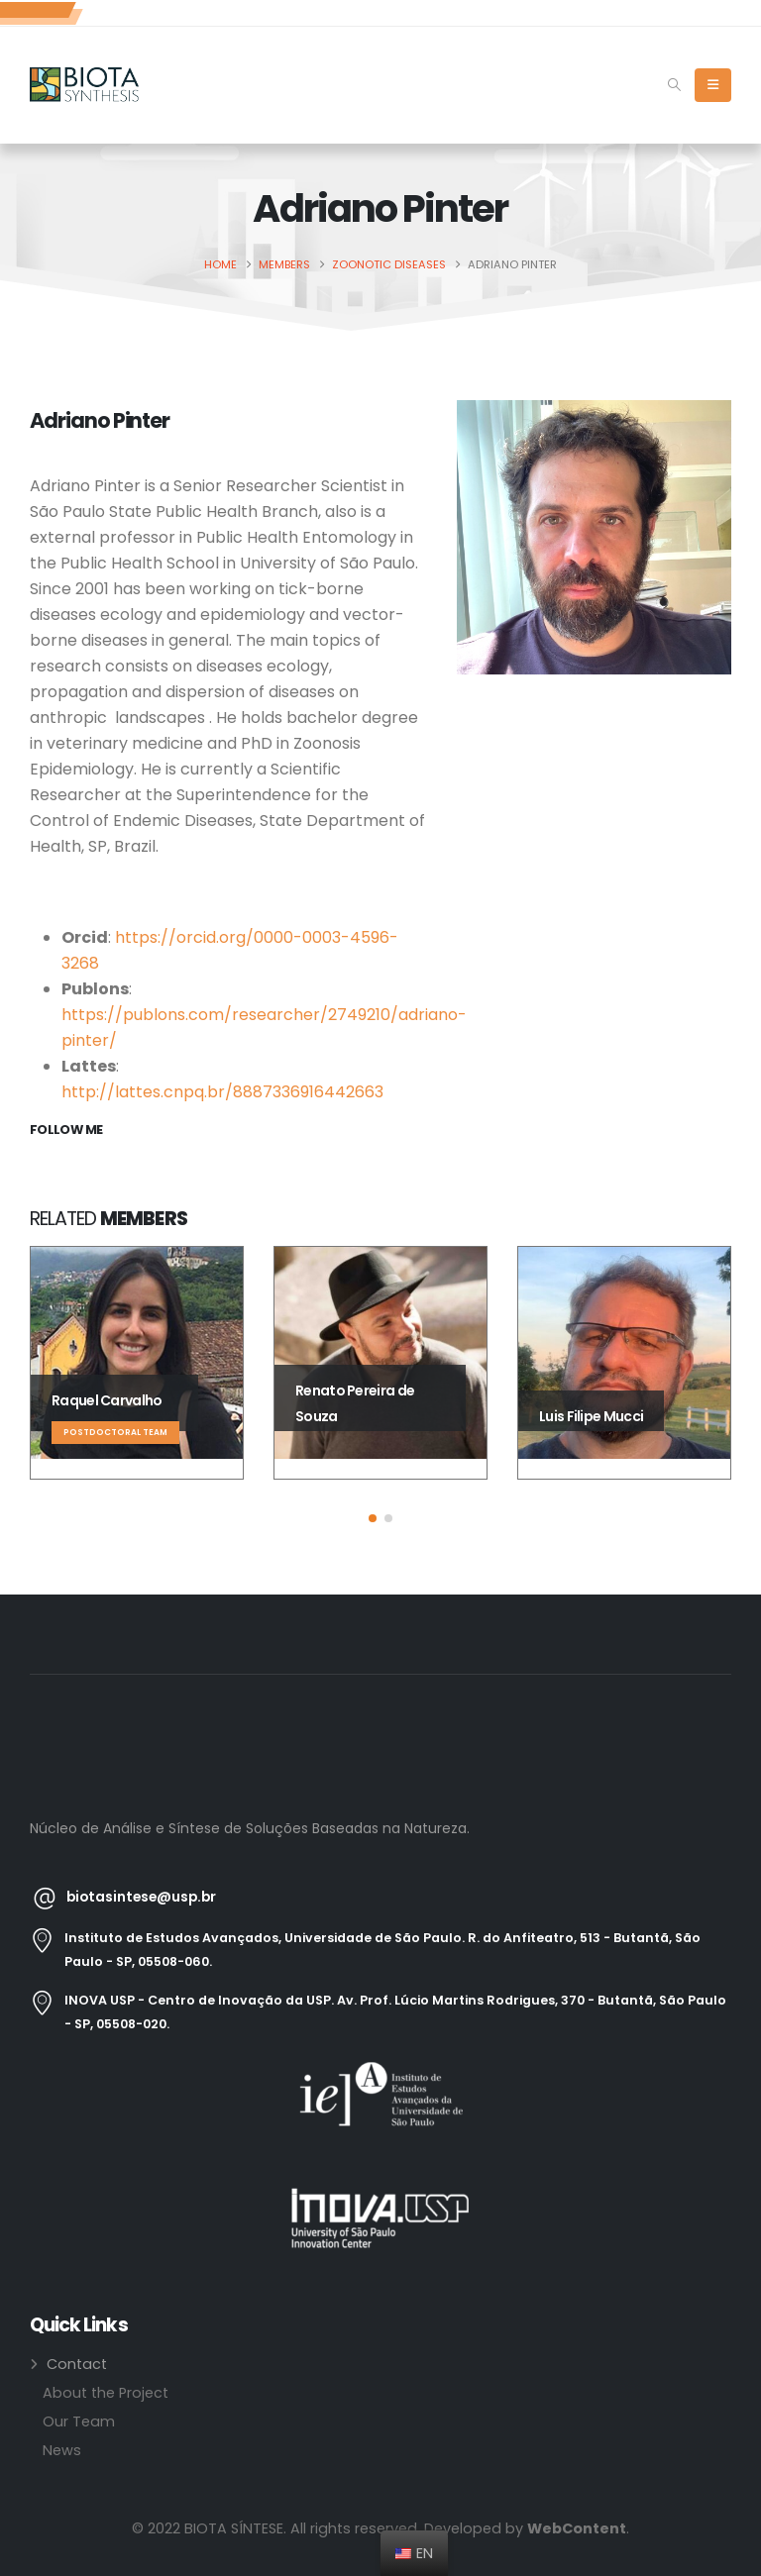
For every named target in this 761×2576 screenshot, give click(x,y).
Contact (77, 2364)
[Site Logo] (84, 84)
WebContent (576, 2528)
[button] (674, 85)
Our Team (79, 2421)
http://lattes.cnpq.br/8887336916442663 (222, 1092)
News (62, 2450)
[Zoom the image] (380, 2073)
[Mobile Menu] (713, 85)
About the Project (105, 2393)
